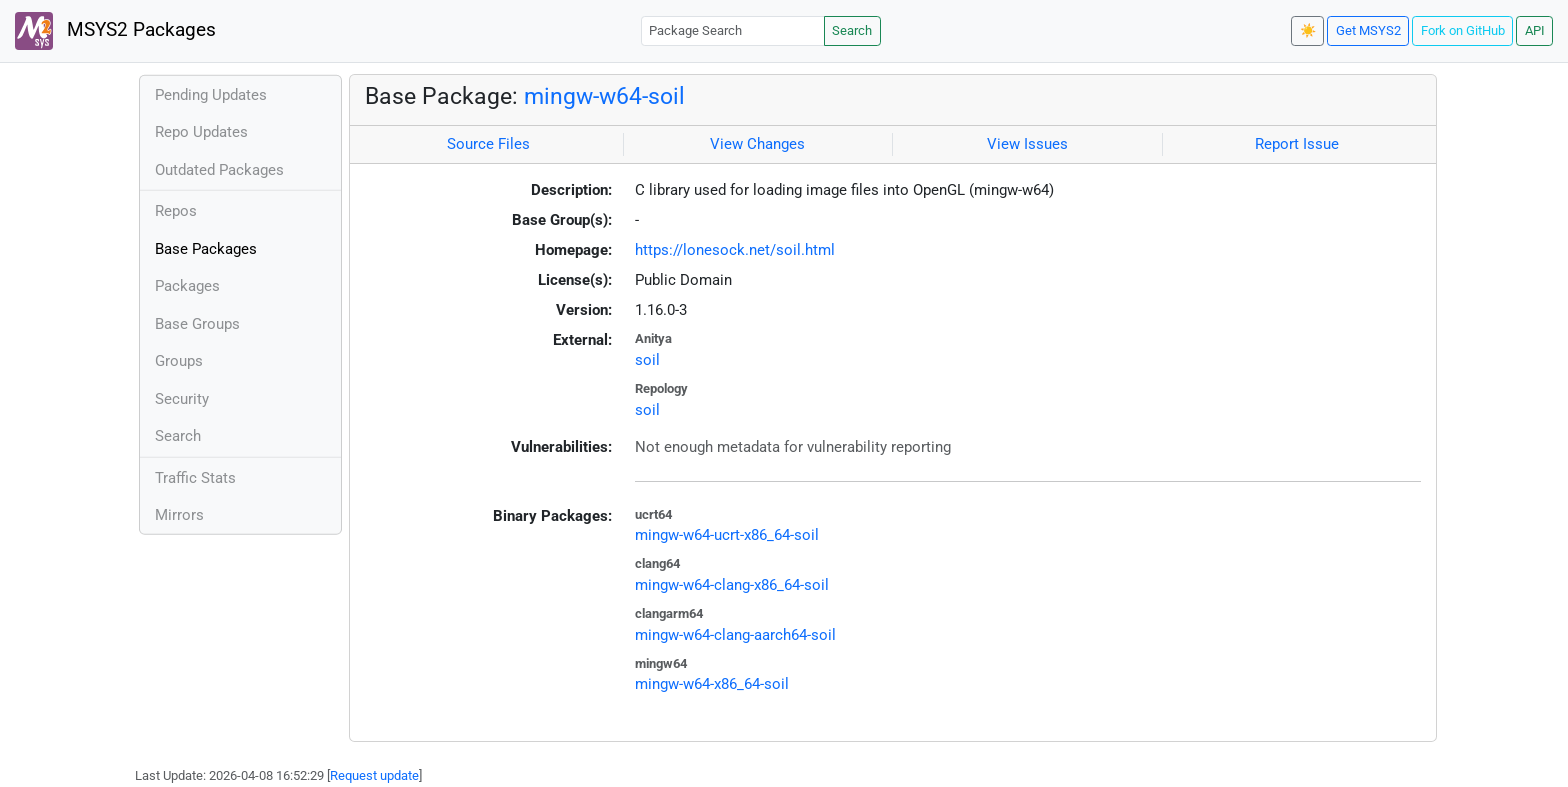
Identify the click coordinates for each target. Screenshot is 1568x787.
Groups (179, 361)
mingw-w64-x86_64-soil (712, 684)
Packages (187, 286)
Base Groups (197, 324)
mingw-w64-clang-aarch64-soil (735, 635)
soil (647, 360)
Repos (176, 211)
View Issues (1027, 144)
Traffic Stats (195, 478)
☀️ (1308, 30)
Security (182, 399)
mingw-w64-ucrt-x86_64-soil (727, 535)
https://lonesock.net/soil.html (735, 250)
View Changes (757, 144)
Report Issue (1297, 144)
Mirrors (179, 515)
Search (852, 30)
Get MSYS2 (1368, 30)
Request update (374, 775)
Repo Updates (201, 132)
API (1535, 30)
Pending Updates (211, 95)
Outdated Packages (219, 170)
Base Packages (206, 249)
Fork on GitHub (1463, 30)
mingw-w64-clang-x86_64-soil (732, 585)
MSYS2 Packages (115, 31)
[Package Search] (733, 30)
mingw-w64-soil (604, 96)
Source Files (488, 144)
